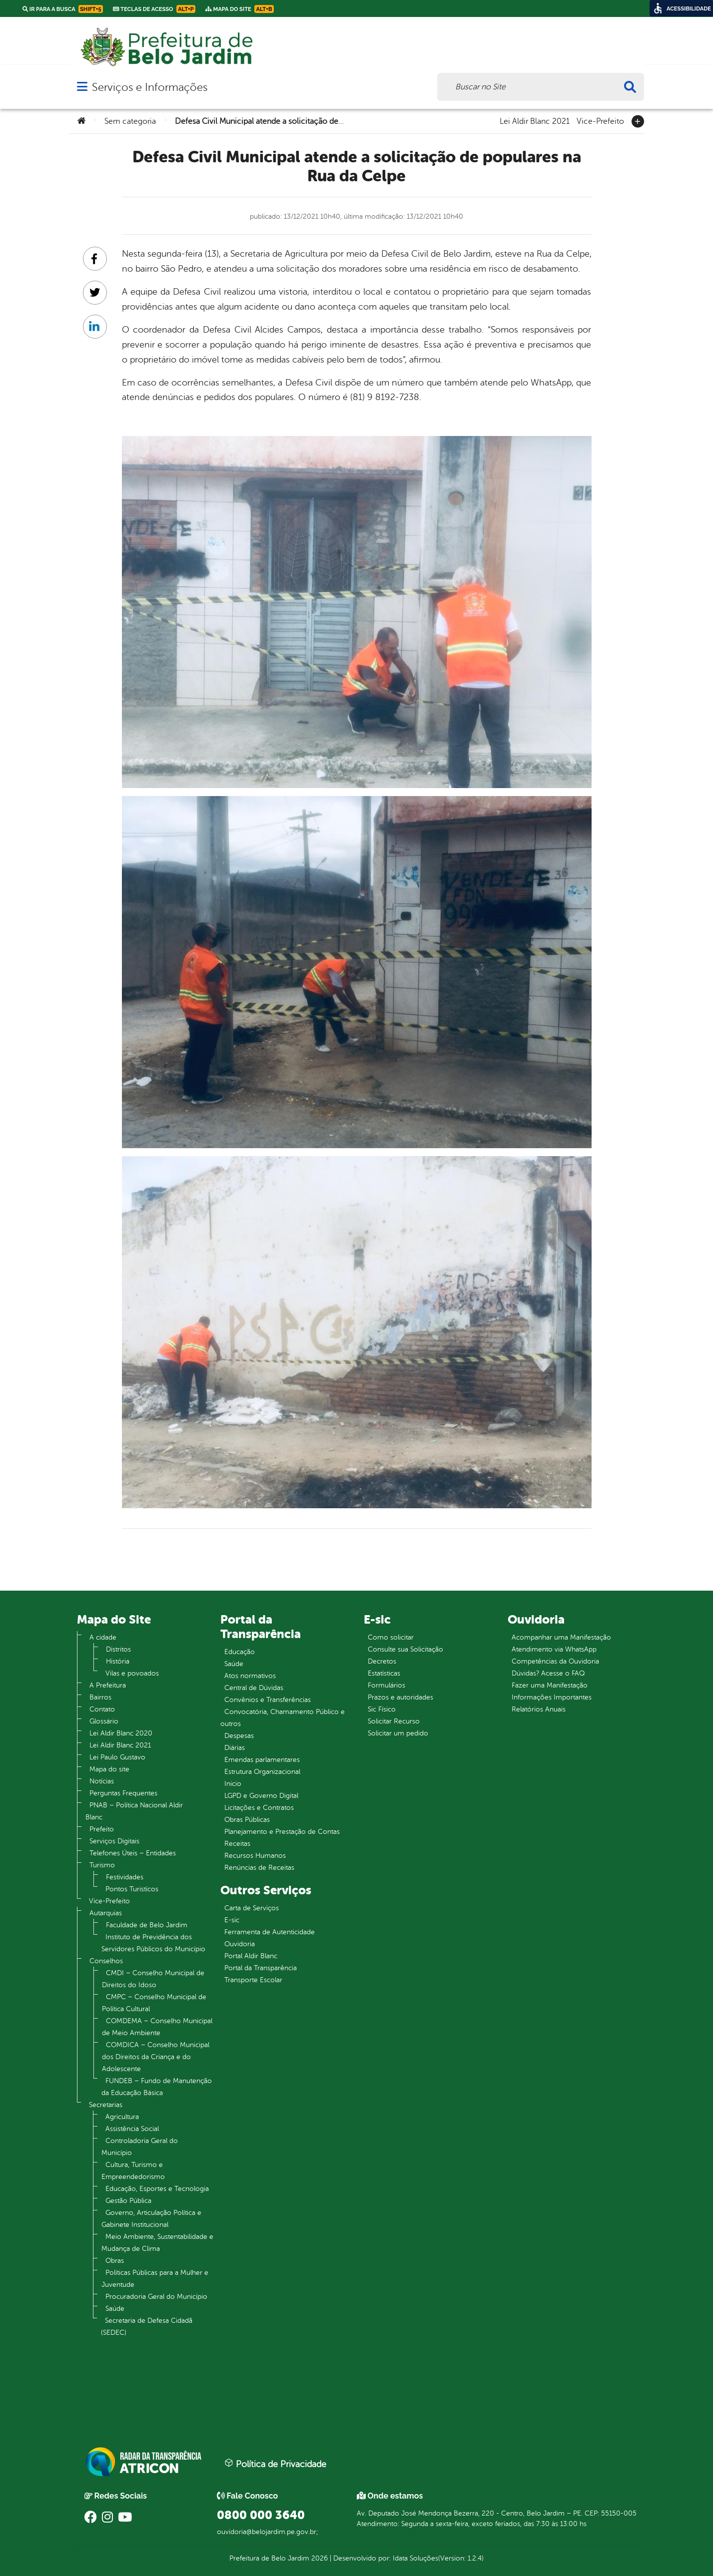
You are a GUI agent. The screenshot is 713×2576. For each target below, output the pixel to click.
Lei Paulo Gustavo (117, 1757)
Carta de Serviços (251, 1908)
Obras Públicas (247, 1819)
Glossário (103, 1721)
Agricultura (122, 2117)
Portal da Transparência (260, 1968)
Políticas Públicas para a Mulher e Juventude (154, 2278)
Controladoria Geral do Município (139, 2146)
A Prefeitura (107, 1685)
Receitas (237, 1843)
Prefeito (101, 1829)
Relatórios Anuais (539, 1709)
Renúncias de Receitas (259, 1867)
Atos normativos (250, 1676)
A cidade (102, 1637)
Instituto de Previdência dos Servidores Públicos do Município (153, 1943)
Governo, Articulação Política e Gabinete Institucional (151, 2218)
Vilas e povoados (132, 1673)
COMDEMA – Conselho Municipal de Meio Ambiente (157, 2027)
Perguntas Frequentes (123, 1793)
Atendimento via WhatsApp (554, 1649)
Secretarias (105, 2105)
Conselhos (106, 1961)
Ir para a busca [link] (62, 8)
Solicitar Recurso (394, 1721)
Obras (114, 2260)
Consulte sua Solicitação (405, 1649)
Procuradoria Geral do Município (156, 2296)
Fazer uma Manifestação (550, 1685)
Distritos (118, 1649)
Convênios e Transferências (267, 1700)
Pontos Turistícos (131, 1889)
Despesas (239, 1735)
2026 (318, 2558)
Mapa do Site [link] (239, 8)
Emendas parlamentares (262, 1759)
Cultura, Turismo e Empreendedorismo (133, 2170)
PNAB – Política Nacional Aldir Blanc (134, 1811)
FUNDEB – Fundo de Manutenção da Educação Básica (156, 2087)
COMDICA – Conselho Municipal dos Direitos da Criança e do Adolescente (155, 2057)
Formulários (386, 1685)
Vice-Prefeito (600, 120)
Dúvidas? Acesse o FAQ (548, 1673)
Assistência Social (132, 2129)
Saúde (114, 2308)
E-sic (231, 1920)
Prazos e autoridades (400, 1697)
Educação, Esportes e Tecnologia (157, 2188)
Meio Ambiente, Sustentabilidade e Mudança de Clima (157, 2242)
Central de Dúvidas (253, 1688)
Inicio (232, 1783)
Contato (102, 1709)
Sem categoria (130, 121)
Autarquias (105, 1913)
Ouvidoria (239, 1944)
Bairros (100, 1697)
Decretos (382, 1661)
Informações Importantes (552, 1697)
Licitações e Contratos (259, 1807)
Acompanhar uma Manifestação (561, 1637)
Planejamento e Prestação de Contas (282, 1831)
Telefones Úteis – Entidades (132, 1853)
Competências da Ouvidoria (555, 1661)
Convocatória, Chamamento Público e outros (282, 1717)
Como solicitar (391, 1637)
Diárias (234, 1747)
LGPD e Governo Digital (261, 1795)
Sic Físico (382, 1709)
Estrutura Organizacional (262, 1771)
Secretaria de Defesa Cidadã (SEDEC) (146, 2326)
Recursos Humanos (255, 1855)
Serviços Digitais (114, 1841)
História (117, 1661)
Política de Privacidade (275, 2463)
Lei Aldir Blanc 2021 (535, 120)
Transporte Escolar (253, 1980)
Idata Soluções (415, 2558)
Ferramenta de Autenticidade (269, 1932)
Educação (239, 1652)
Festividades (124, 1877)
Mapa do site (109, 1769)
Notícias (101, 1781)
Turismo (102, 1865)
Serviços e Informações (149, 87)
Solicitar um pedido (398, 1733)
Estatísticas (384, 1673)
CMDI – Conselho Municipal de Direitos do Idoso (153, 1979)
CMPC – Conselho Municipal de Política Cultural (154, 2003)
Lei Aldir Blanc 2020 (120, 1733)
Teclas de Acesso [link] (154, 8)
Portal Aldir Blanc (250, 1956)
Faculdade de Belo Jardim (146, 1925)
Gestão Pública (128, 2200)
